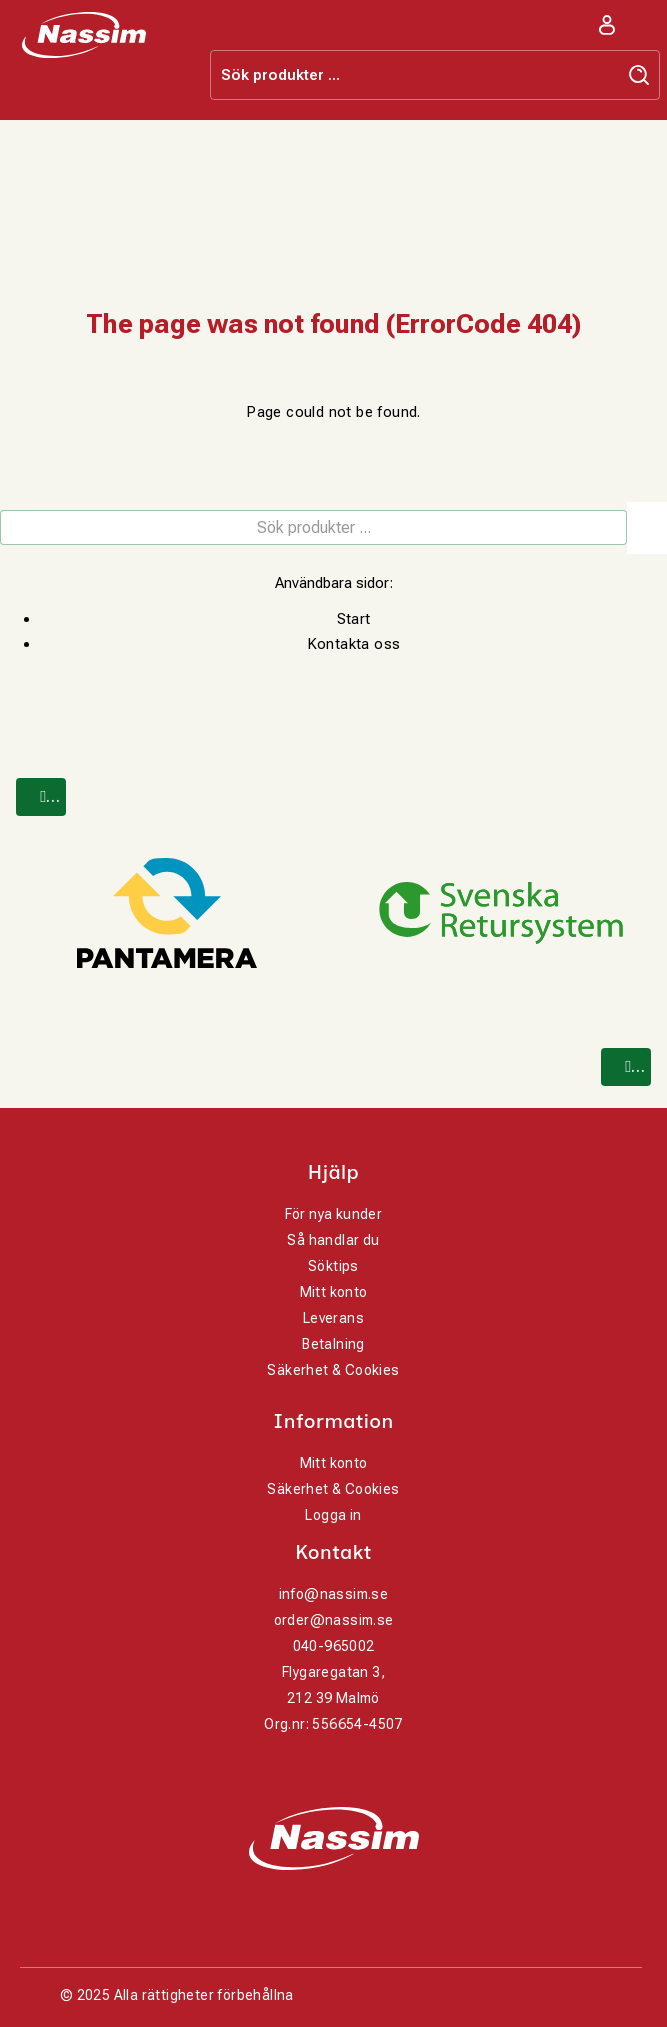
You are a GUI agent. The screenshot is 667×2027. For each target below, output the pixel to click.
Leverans (333, 1318)
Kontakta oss (354, 644)
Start (354, 619)
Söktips (333, 1266)
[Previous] (41, 797)
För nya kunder (334, 1214)
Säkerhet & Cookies (333, 1370)
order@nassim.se (334, 1620)
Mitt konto (334, 1292)
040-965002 (334, 1646)
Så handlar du (333, 1240)
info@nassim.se (334, 1594)
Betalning (333, 1344)
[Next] (626, 1067)
